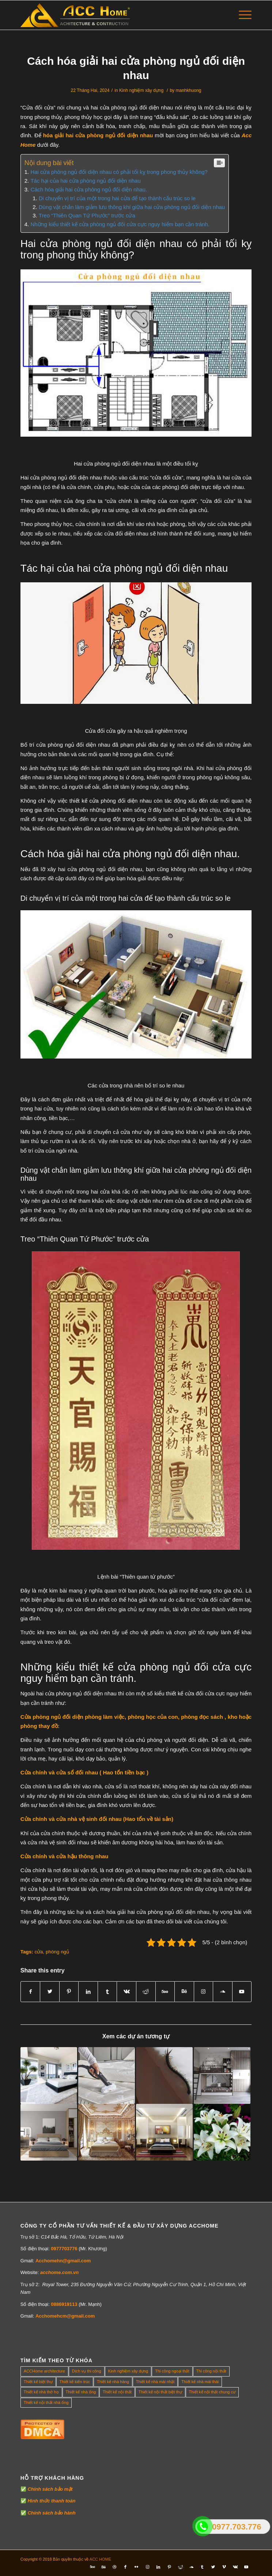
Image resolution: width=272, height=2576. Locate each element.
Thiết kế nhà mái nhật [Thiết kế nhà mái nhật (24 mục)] (155, 2381)
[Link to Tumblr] (202, 2566)
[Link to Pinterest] (169, 2566)
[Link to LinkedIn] (158, 2566)
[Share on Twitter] (49, 1992)
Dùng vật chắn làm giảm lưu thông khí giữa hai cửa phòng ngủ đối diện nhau (132, 207)
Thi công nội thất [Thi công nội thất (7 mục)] (211, 2371)
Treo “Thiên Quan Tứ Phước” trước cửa (87, 215)
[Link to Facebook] (125, 2566)
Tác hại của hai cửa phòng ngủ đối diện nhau (85, 181)
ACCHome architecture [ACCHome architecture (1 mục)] (44, 2371)
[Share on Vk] (126, 1992)
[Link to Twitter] (213, 2566)
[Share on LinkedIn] (88, 1992)
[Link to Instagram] (203, 1992)
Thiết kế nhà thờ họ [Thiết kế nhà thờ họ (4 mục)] (41, 2392)
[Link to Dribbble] (114, 2566)
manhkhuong (188, 90)
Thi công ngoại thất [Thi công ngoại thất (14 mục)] (172, 2371)
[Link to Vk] (235, 2566)
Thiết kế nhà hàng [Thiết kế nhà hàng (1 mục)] (113, 2381)
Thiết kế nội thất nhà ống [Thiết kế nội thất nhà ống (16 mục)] (46, 2402)
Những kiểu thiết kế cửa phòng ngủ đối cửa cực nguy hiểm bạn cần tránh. (119, 224)
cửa (38, 1952)
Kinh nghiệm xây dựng (141, 90)
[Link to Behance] (184, 1992)
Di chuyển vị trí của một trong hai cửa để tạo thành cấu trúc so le (117, 198)
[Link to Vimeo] (224, 2566)
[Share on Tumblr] (107, 1992)
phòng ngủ (57, 1952)
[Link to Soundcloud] (222, 1992)
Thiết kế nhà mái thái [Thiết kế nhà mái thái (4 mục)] (200, 2381)
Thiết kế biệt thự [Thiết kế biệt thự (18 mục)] (38, 2381)
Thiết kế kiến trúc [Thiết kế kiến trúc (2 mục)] (75, 2381)
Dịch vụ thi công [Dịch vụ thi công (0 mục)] (86, 2371)
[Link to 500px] (165, 1992)
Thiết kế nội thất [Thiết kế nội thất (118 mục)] (117, 2392)
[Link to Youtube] (242, 1992)
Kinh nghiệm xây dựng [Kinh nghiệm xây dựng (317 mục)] (128, 2371)
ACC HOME (100, 2559)
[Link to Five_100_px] (92, 2566)
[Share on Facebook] (30, 1992)
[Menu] (241, 15)
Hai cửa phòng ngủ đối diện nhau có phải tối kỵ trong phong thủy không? (118, 172)
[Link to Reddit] (180, 2566)
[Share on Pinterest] (69, 1992)
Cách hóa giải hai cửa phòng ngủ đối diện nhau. (88, 189)
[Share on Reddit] (145, 1992)
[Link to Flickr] (136, 2566)
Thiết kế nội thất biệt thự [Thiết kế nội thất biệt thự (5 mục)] (160, 2392)
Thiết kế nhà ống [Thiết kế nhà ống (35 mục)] (81, 2392)
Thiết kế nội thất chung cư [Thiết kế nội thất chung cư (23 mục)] (212, 2392)
